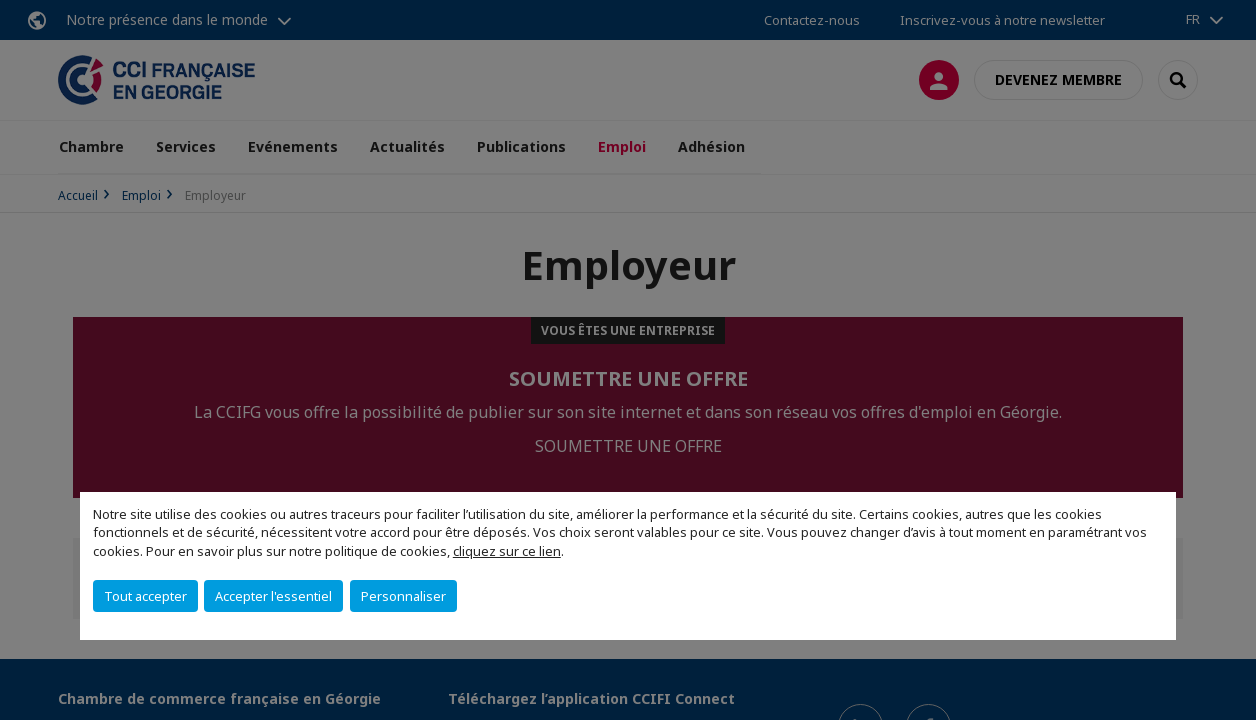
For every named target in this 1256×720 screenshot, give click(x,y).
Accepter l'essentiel (273, 596)
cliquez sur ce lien (507, 551)
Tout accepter (145, 596)
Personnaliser (403, 596)
